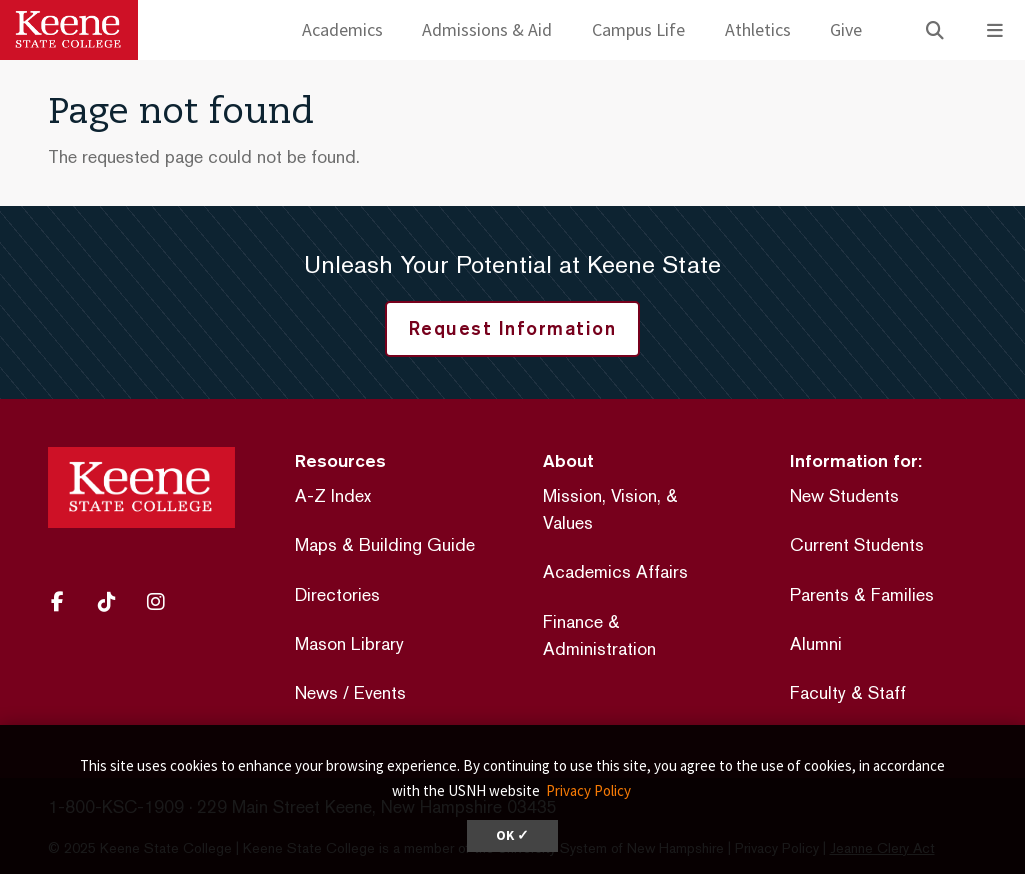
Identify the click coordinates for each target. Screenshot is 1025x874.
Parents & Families (862, 594)
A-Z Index (333, 495)
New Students (844, 495)
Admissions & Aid (487, 29)
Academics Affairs (615, 571)
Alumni (816, 643)
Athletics (758, 29)
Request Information (513, 328)
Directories (337, 594)
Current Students (857, 544)
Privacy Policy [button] (588, 790)
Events (380, 692)
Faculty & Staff (848, 692)
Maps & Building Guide (385, 544)
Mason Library (349, 643)
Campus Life (638, 29)
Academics (342, 29)
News (316, 692)
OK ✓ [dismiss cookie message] (512, 835)
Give (846, 29)
